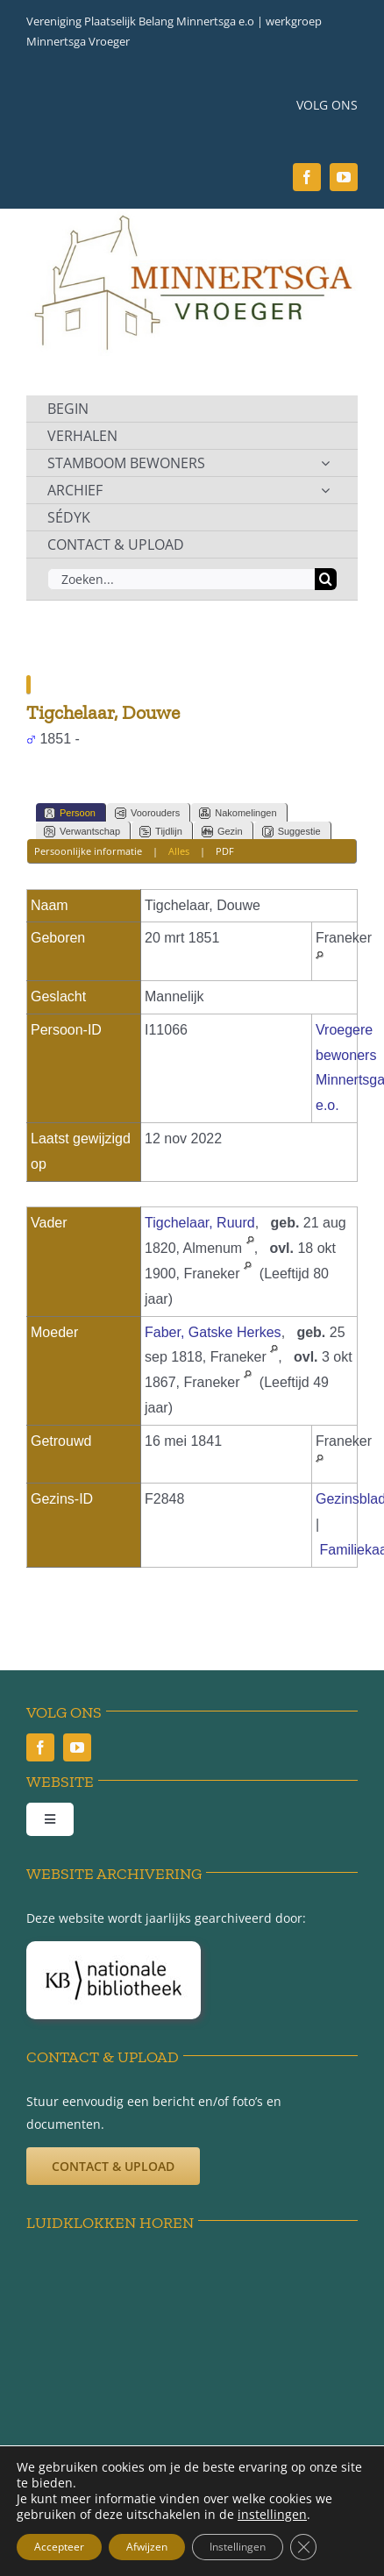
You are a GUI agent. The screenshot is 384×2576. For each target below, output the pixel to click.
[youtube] (344, 177)
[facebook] (307, 177)
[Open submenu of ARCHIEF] (325, 490)
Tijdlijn (160, 831)
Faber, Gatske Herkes (213, 1332)
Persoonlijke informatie (88, 850)
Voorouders (147, 813)
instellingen (272, 2515)
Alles (178, 850)
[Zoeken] (326, 579)
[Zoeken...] (181, 579)
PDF (225, 850)
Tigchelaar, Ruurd (200, 1222)
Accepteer (59, 2546)
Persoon (70, 813)
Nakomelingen (237, 813)
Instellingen (238, 2546)
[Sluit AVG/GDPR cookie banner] (303, 2547)
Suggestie (291, 831)
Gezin (222, 831)
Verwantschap (82, 831)
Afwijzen (146, 2546)
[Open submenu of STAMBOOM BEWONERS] (325, 463)
